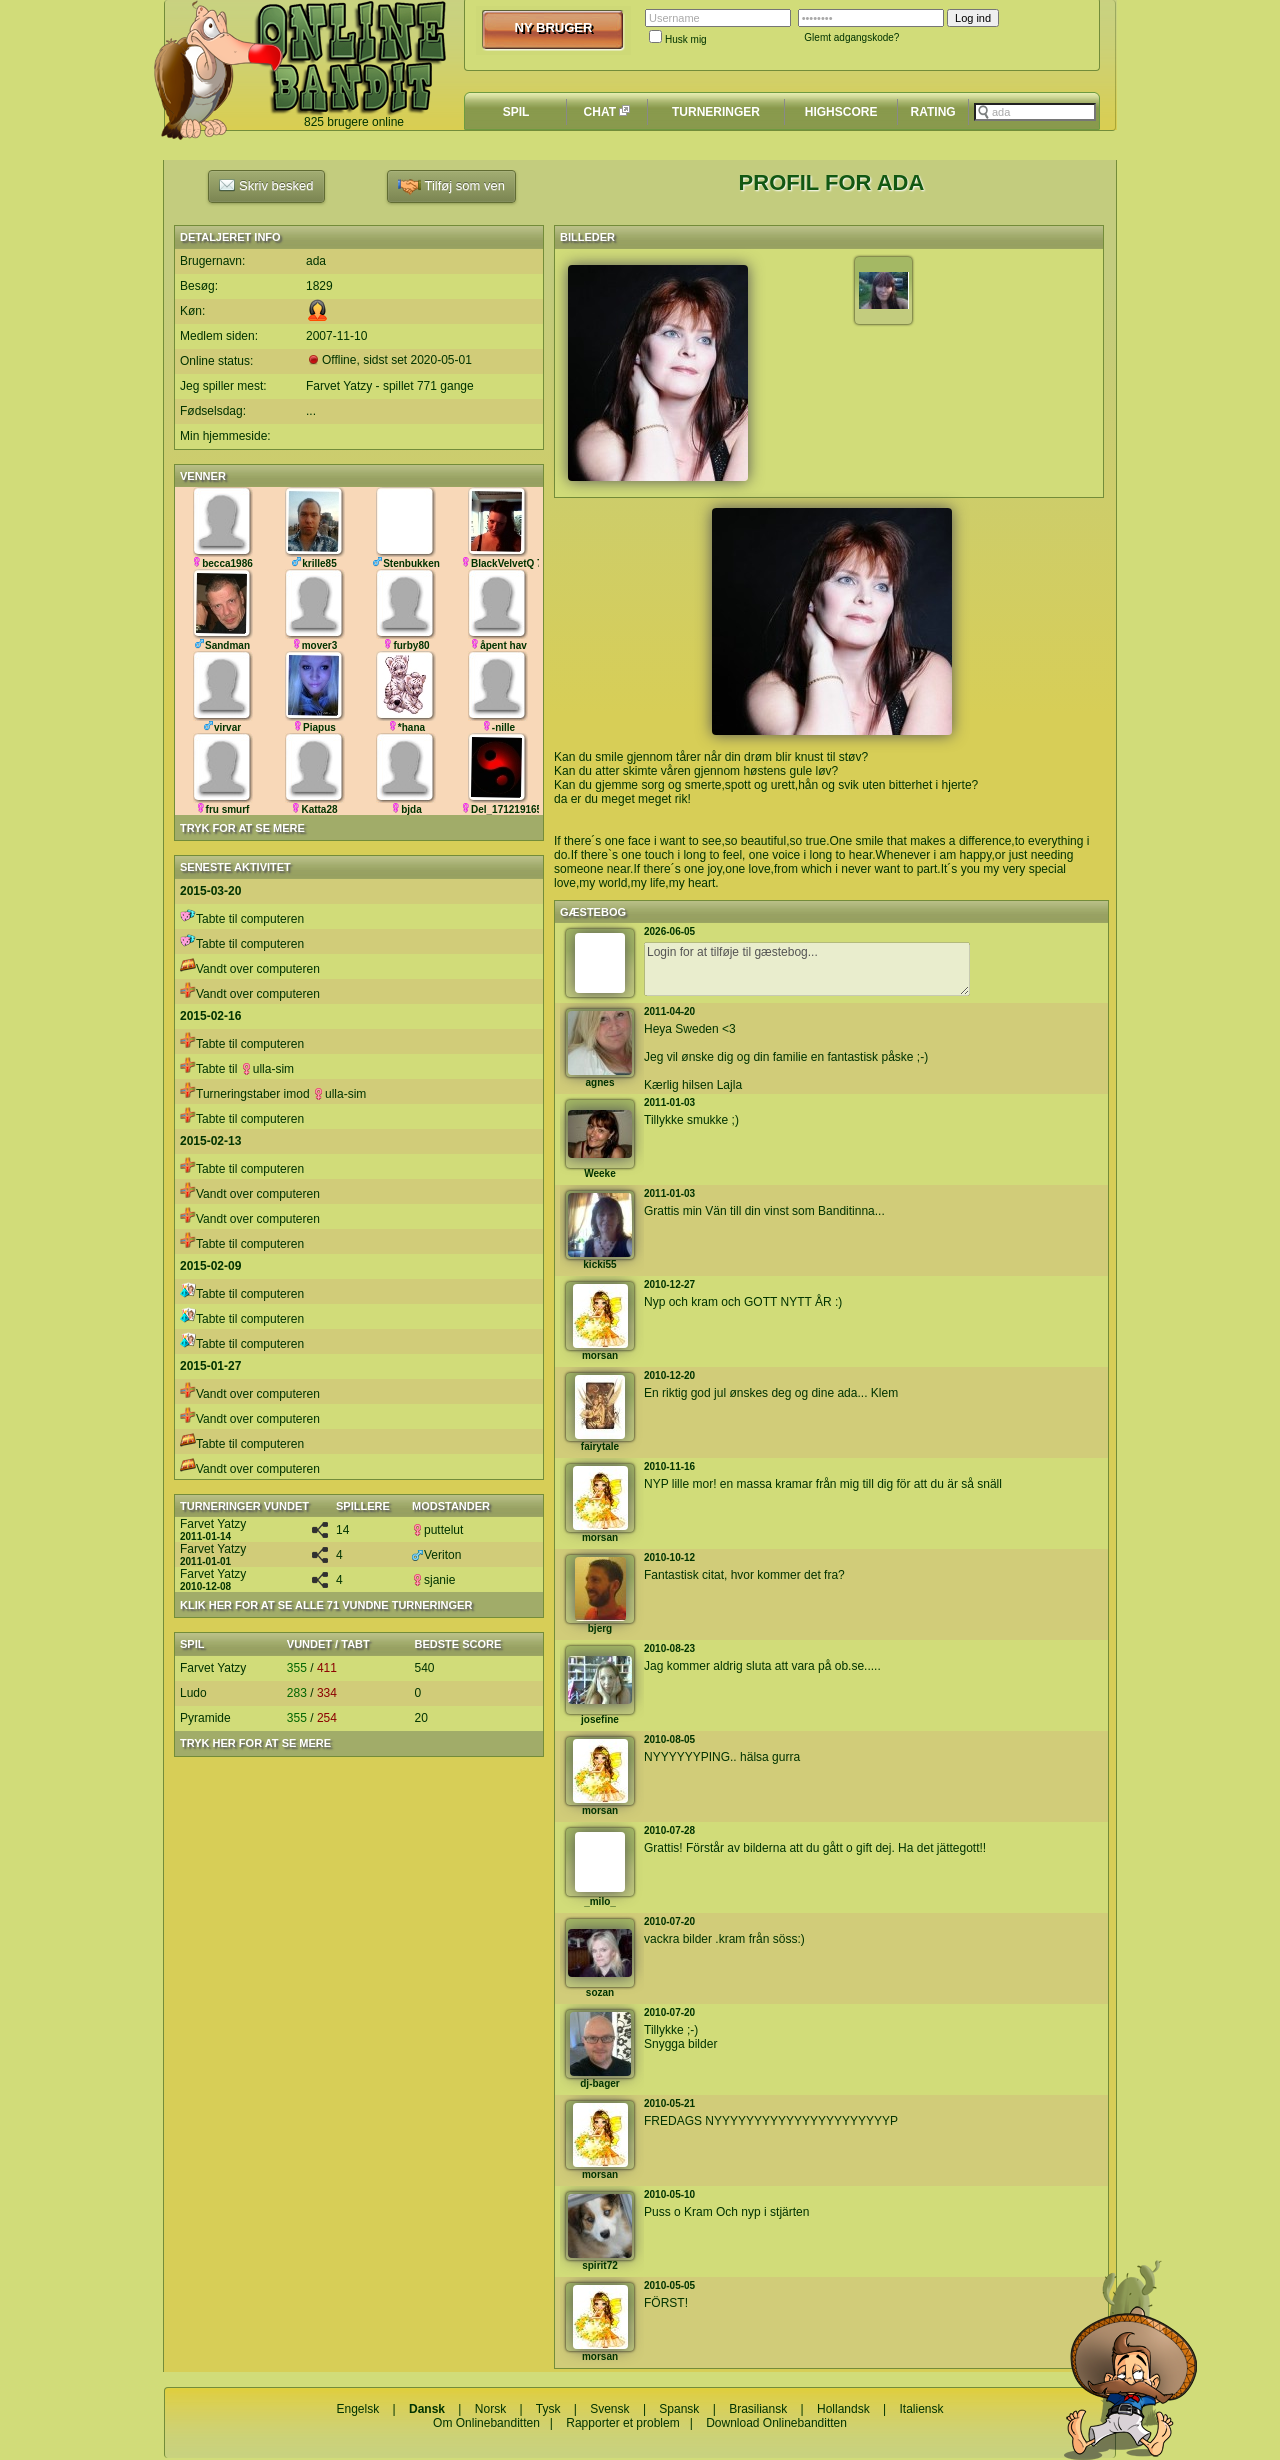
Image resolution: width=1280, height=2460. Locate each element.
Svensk (609, 2409)
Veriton (436, 1555)
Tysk (548, 2409)
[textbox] (1035, 112)
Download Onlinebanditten (776, 2423)
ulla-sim (267, 1069)
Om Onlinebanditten (486, 2423)
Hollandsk (843, 2409)
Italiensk (922, 2409)
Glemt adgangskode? (851, 37)
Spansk (679, 2409)
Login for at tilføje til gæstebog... (807, 969)
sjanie (433, 1580)
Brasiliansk (758, 2409)
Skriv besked (266, 185)
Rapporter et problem (622, 2423)
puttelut (437, 1530)
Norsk (490, 2409)
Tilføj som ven (451, 186)
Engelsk (357, 2409)
